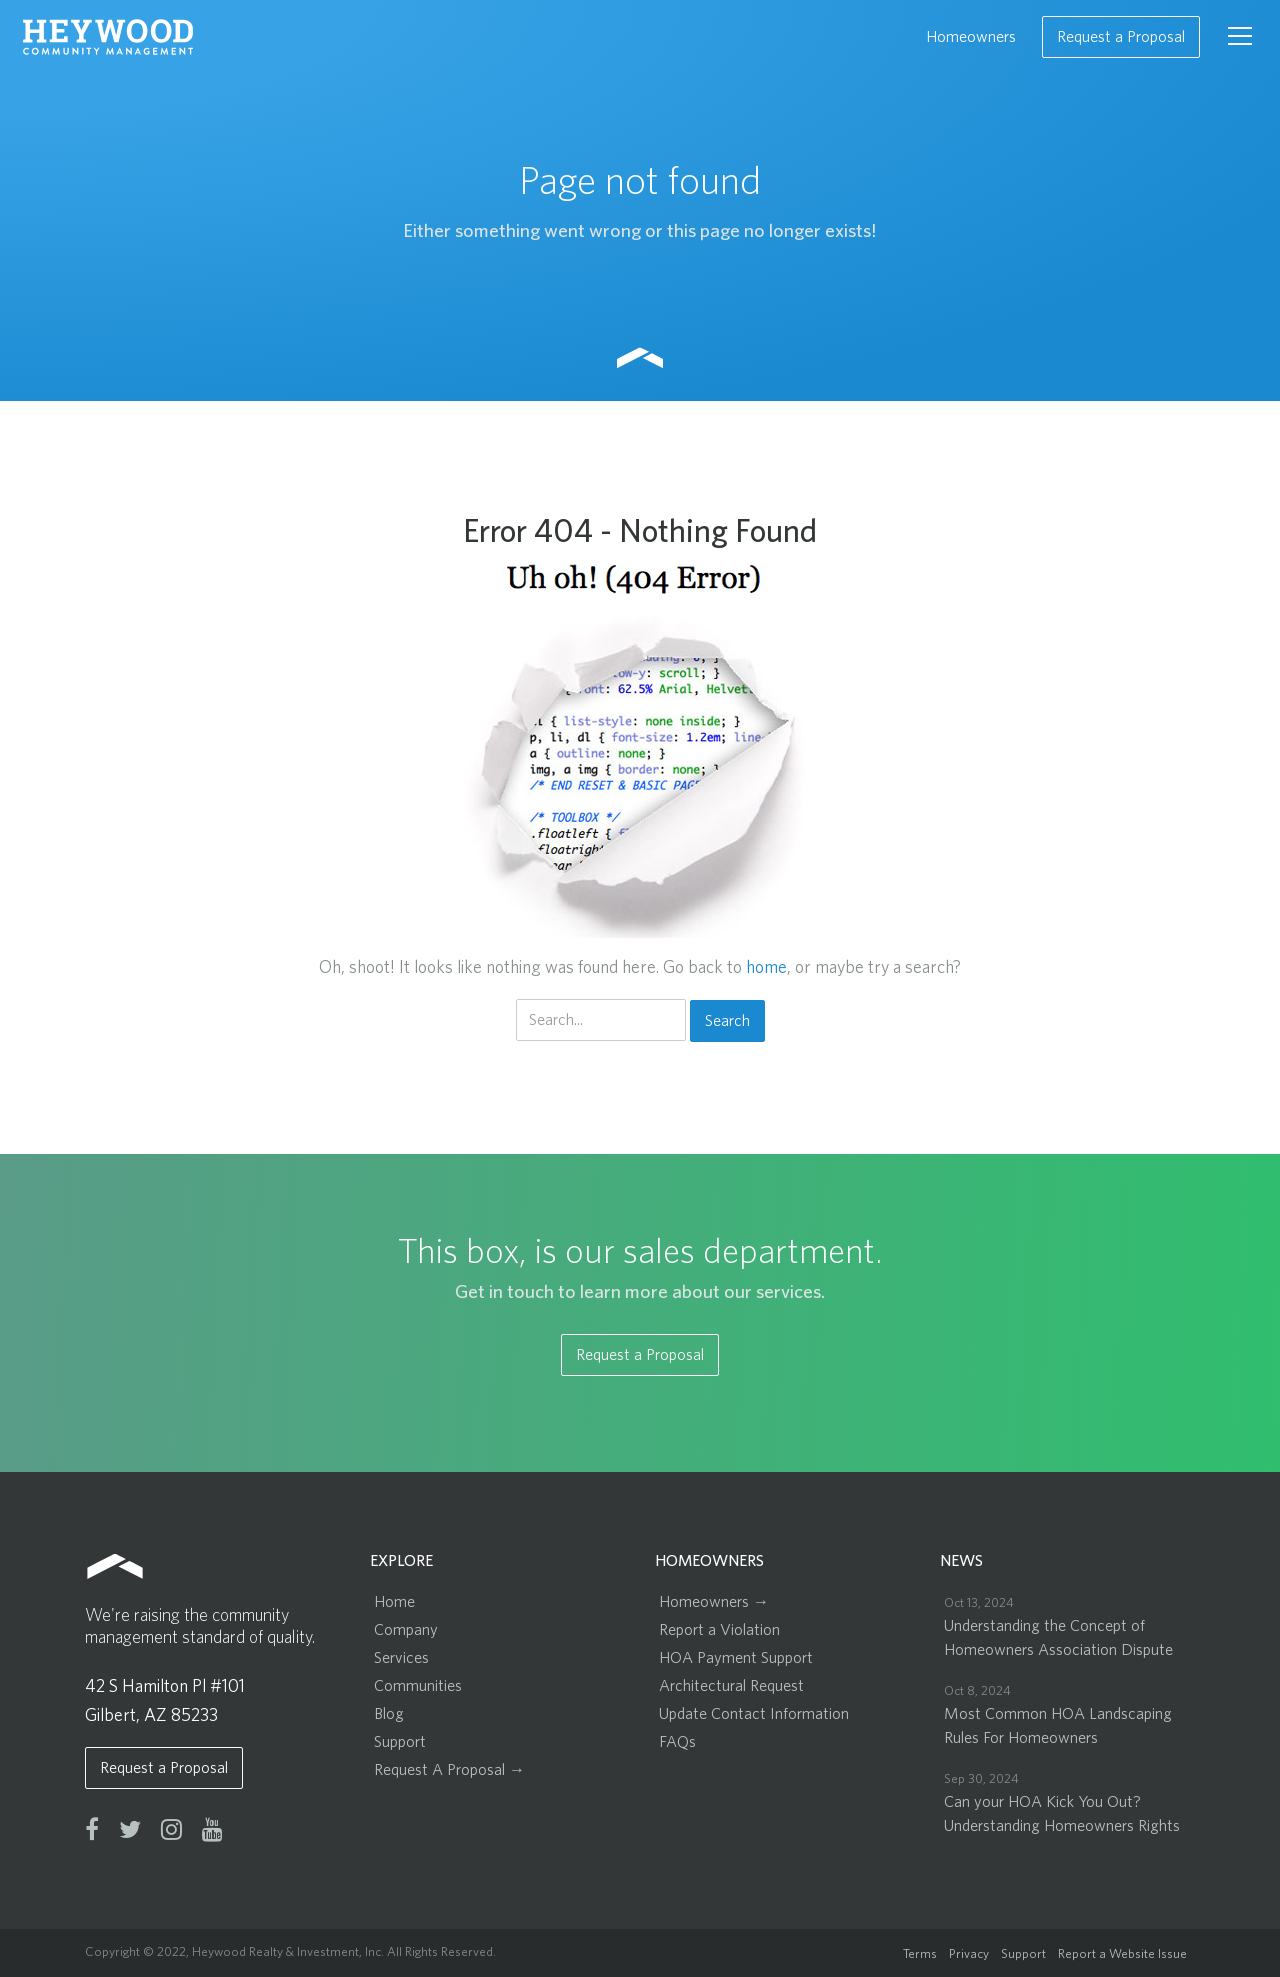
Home (394, 1602)
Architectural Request (731, 1686)
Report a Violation (719, 1630)
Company (406, 1630)
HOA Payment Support (736, 1658)
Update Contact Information (754, 1714)
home (766, 968)
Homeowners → (714, 1602)
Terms (920, 1954)
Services (401, 1658)
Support (400, 1742)
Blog (389, 1714)
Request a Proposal (1121, 37)
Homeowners (971, 37)
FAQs (677, 1742)
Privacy (969, 1954)
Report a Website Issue (1122, 1954)
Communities (418, 1686)
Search (727, 1021)
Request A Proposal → (449, 1770)
